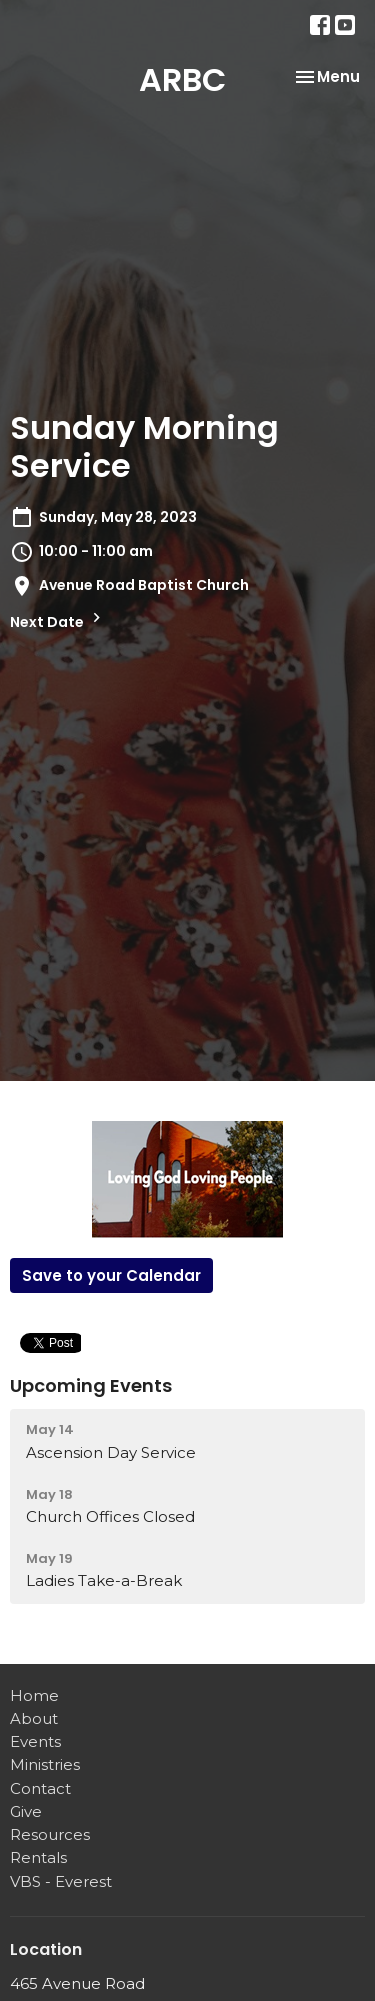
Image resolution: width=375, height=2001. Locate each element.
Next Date (58, 620)
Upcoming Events (91, 1385)
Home (34, 1695)
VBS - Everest (61, 1881)
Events (35, 1741)
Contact (40, 1788)
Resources (50, 1834)
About (34, 1718)
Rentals (38, 1857)
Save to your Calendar (111, 1275)
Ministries (45, 1764)
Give (26, 1811)
